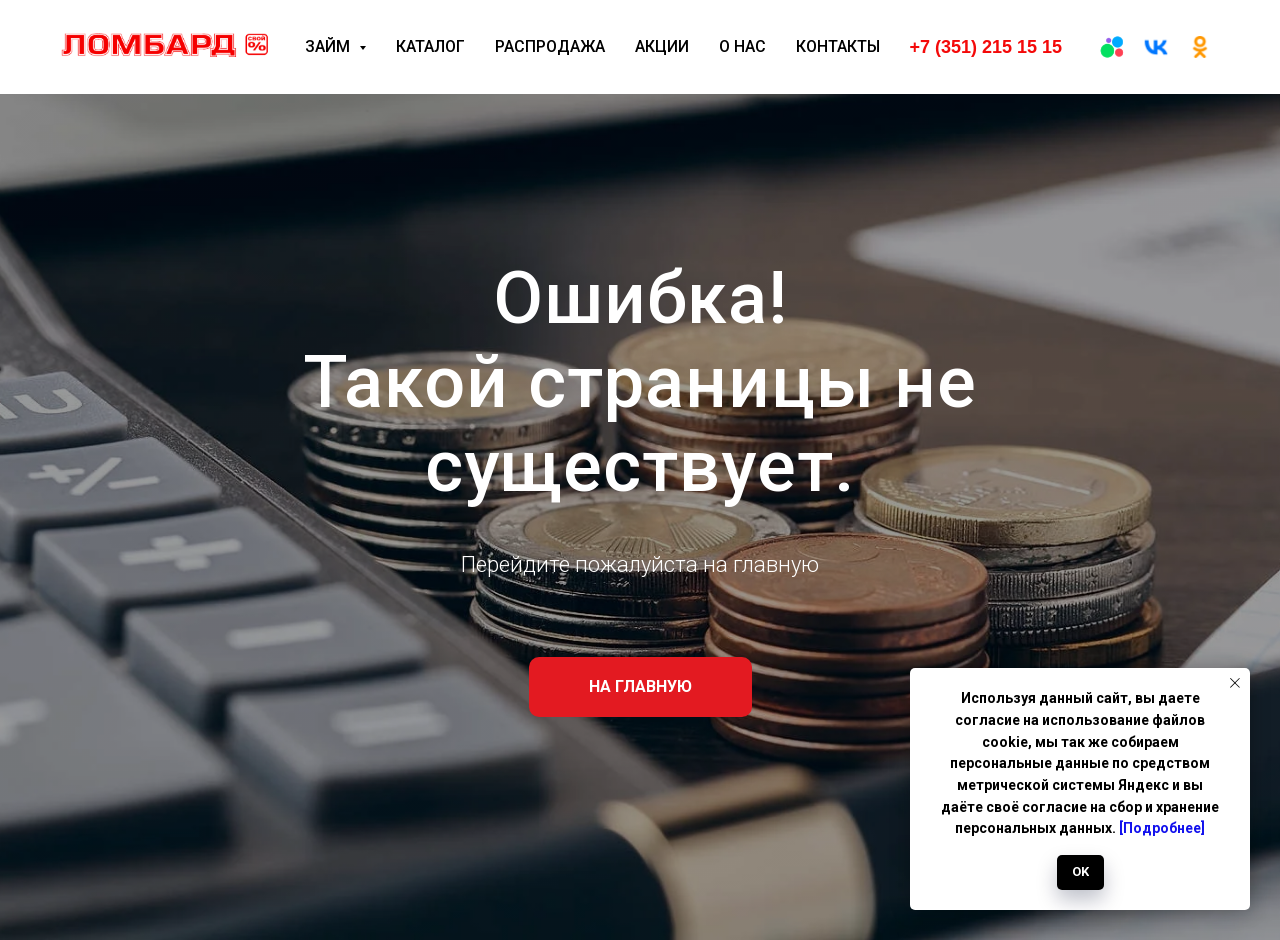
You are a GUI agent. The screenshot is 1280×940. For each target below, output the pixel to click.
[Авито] (1112, 47)
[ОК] (1200, 47)
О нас (742, 46)
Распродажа (550, 46)
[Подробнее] (1162, 828)
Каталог (430, 46)
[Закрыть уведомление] (1235, 683)
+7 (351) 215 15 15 (985, 47)
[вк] (1156, 47)
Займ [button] (329, 46)
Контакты (838, 46)
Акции (662, 46)
